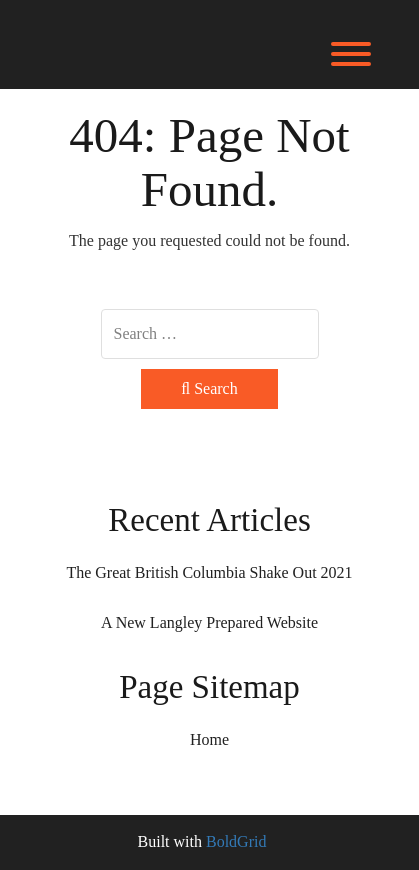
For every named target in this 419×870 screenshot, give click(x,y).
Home (209, 739)
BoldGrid (236, 841)
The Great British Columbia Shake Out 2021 (209, 572)
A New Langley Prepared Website (209, 622)
